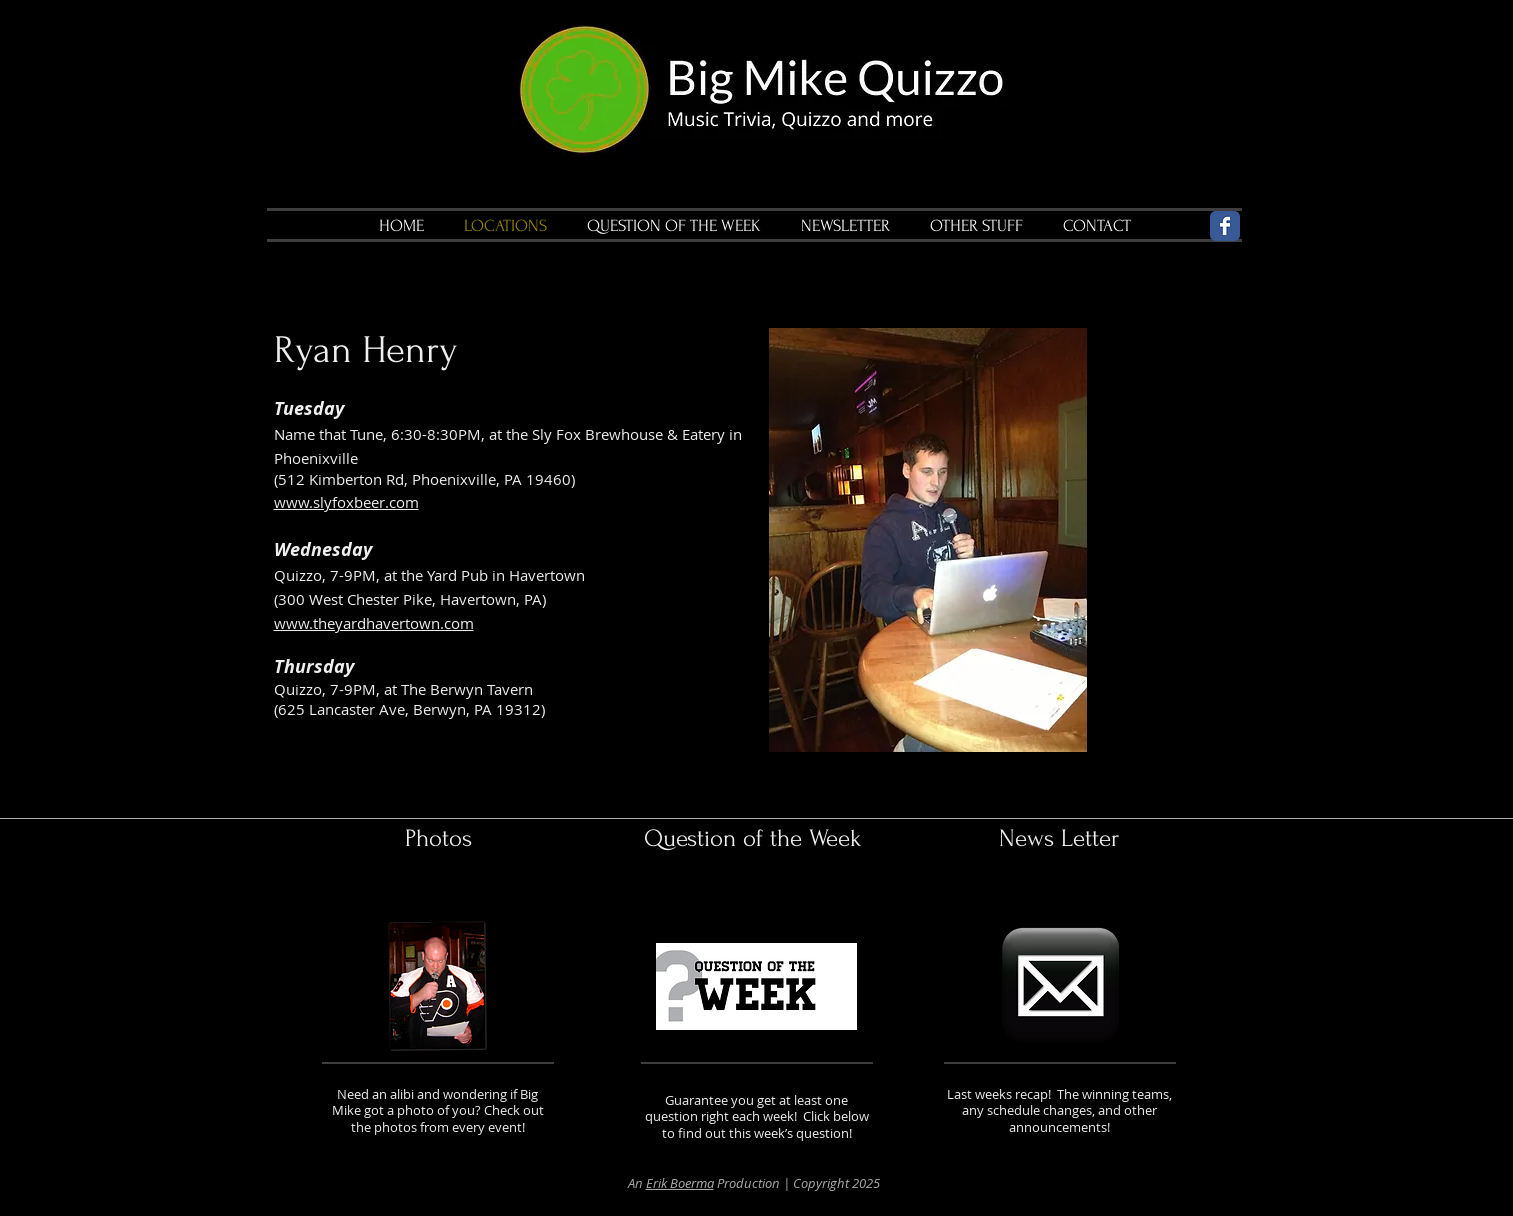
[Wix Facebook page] (1225, 226)
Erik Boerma (680, 1183)
